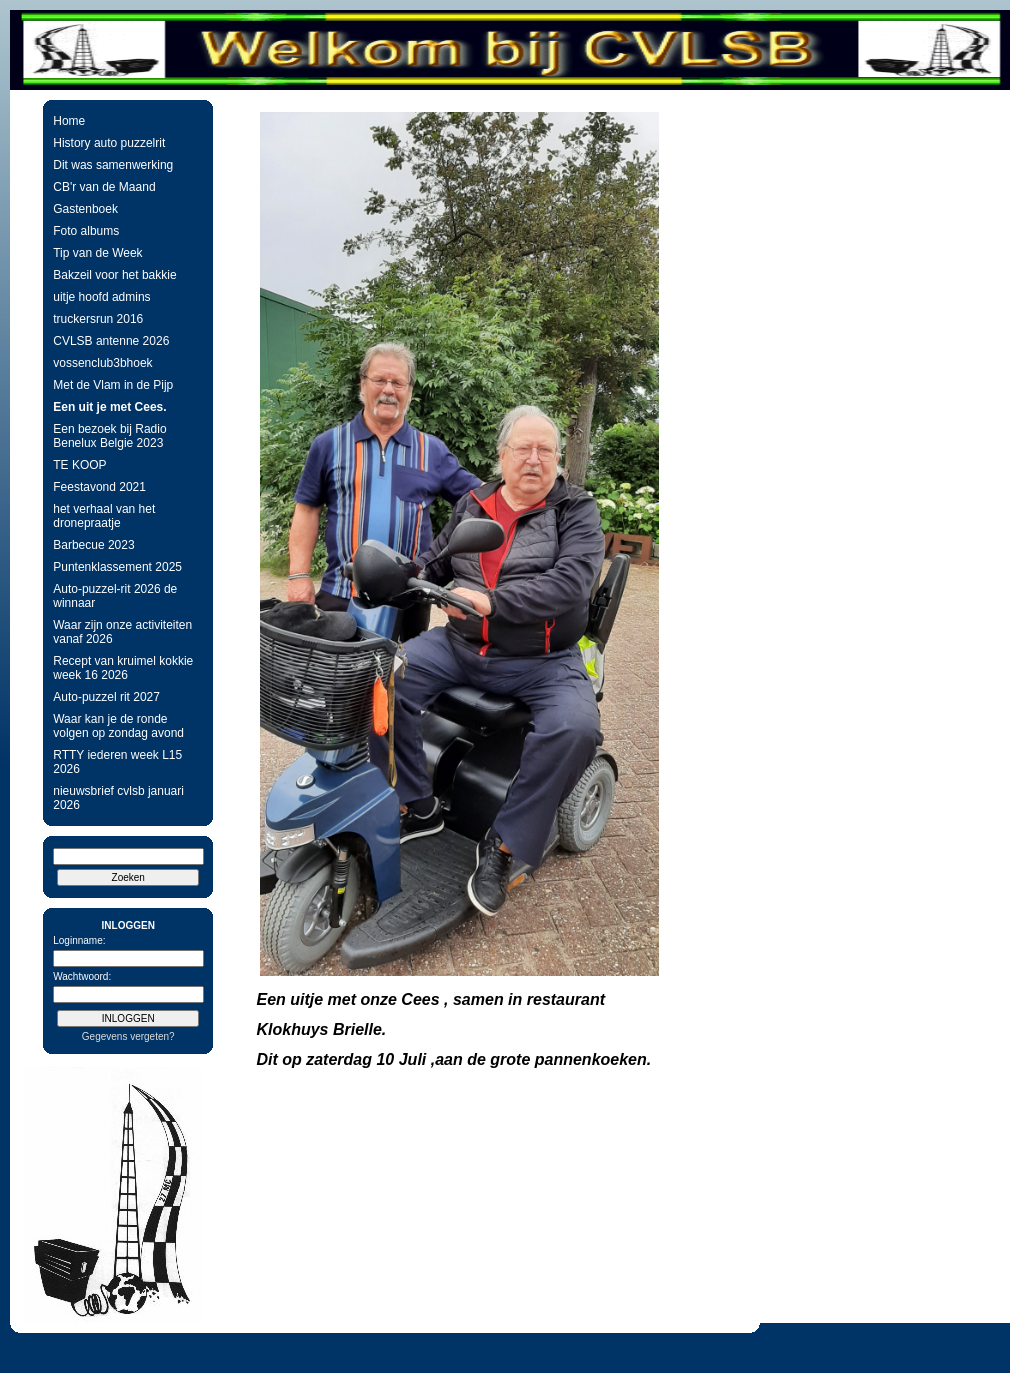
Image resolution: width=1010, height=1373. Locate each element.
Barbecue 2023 (93, 545)
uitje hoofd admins (101, 297)
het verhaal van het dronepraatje (104, 516)
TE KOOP (79, 465)
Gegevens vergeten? (128, 1036)
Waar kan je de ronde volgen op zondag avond (118, 726)
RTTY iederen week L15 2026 (117, 762)
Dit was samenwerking (113, 165)
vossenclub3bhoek (102, 363)
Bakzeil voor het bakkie (114, 275)
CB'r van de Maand (104, 187)
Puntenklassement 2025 (117, 567)
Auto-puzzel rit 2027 (106, 697)
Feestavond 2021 (99, 487)
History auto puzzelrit (109, 143)
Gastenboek (85, 209)
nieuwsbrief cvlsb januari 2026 (118, 798)
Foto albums (86, 231)
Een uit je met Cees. (109, 407)
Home (69, 121)
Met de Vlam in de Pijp (113, 385)
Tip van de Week (97, 253)
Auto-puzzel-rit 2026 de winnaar (115, 596)
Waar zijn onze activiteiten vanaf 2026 (122, 632)
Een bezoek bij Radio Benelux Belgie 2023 (109, 436)
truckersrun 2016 (98, 319)
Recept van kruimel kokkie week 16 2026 (123, 668)
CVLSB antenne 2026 (111, 341)
